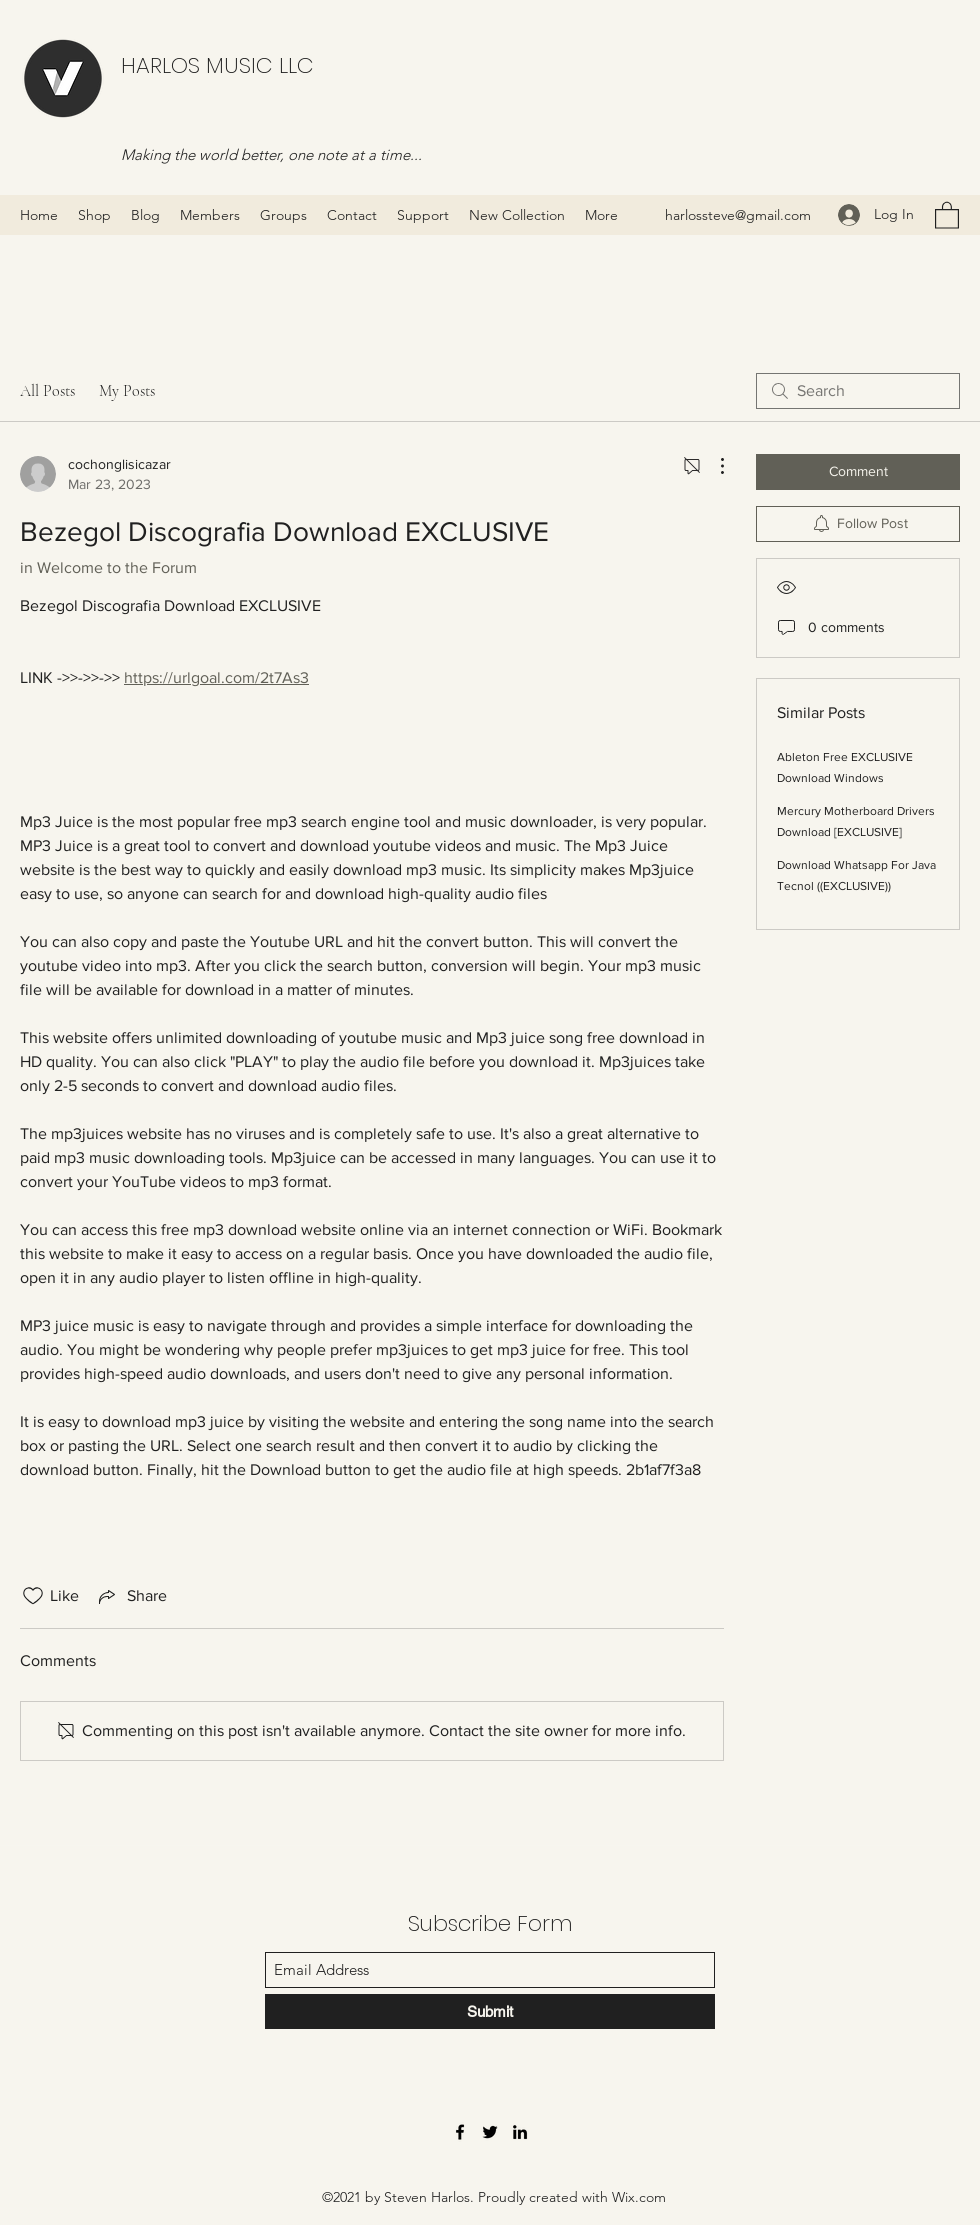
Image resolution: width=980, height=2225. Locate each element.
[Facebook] (460, 2132)
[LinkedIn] (520, 2132)
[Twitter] (490, 2132)
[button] (947, 214)
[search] (858, 391)
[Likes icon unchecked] (33, 1596)
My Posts (127, 391)
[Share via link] (131, 1596)
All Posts (47, 391)
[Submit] (490, 2011)
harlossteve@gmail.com (738, 215)
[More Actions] (712, 466)
